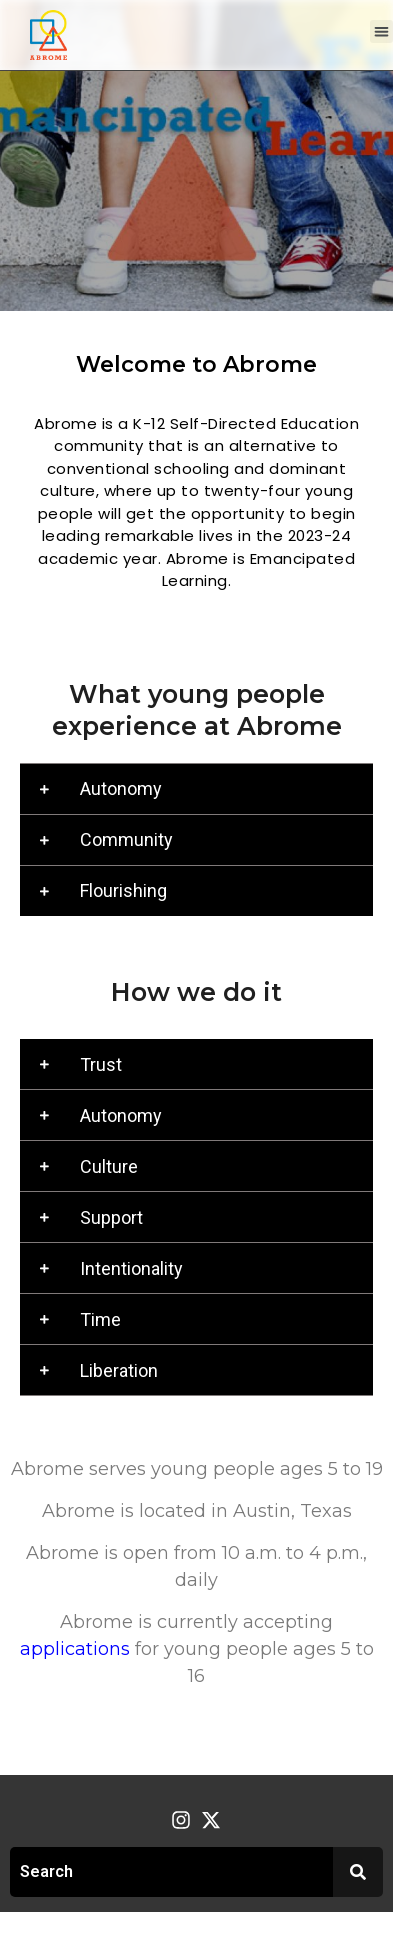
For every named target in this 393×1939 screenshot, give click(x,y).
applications (75, 1649)
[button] (381, 31)
